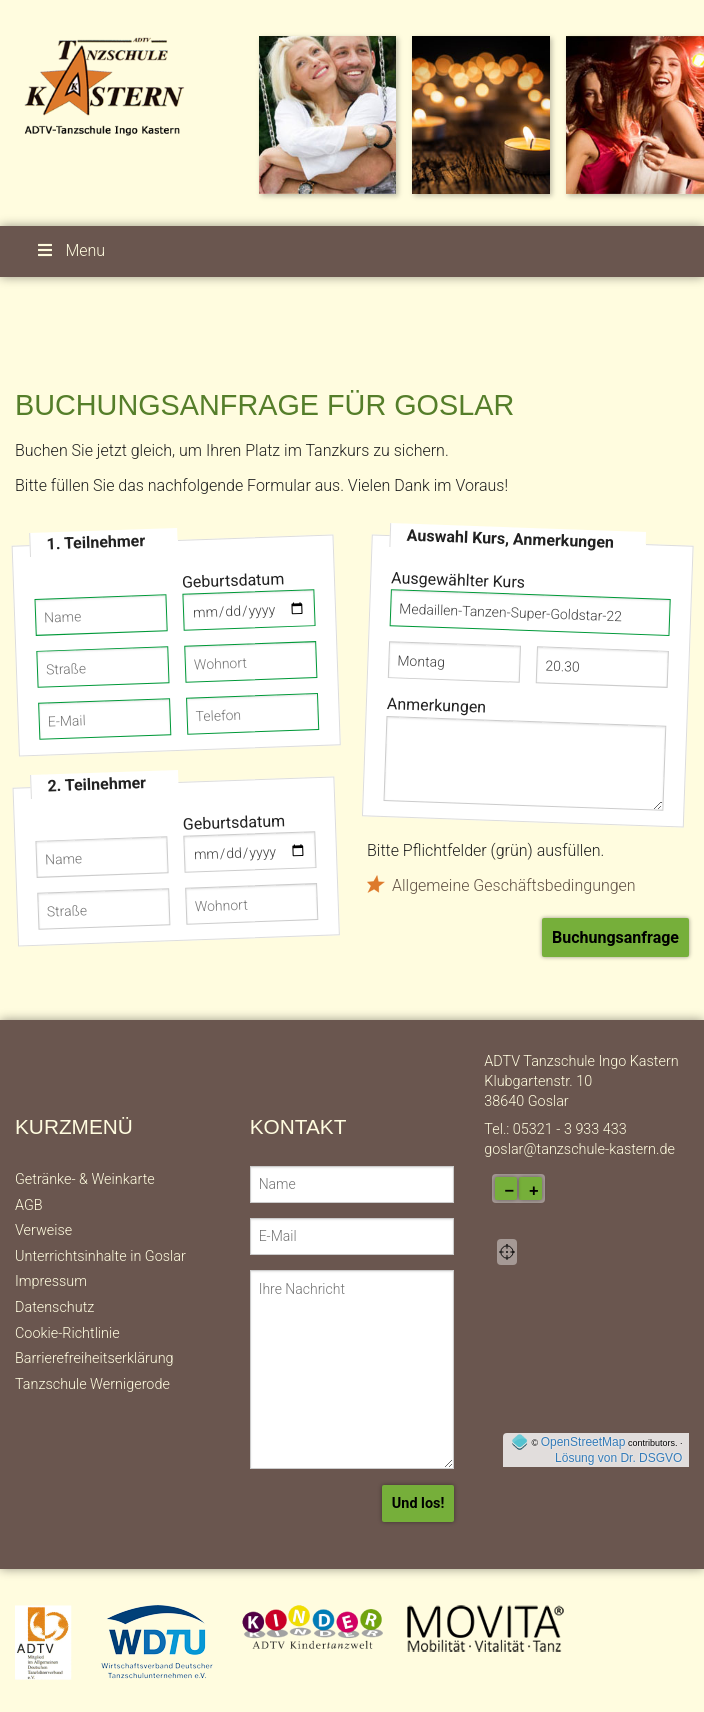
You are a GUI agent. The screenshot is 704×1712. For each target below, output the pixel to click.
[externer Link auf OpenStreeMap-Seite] (519, 1442)
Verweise (43, 1230)
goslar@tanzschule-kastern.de (579, 1149)
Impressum (51, 1281)
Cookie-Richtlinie (67, 1333)
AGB (29, 1205)
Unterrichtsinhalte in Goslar (100, 1256)
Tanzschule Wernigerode (92, 1384)
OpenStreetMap (583, 1442)
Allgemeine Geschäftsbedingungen (514, 885)
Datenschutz (54, 1307)
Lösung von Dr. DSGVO (618, 1458)
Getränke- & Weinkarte (85, 1179)
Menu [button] (70, 250)
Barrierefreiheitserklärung (94, 1358)
